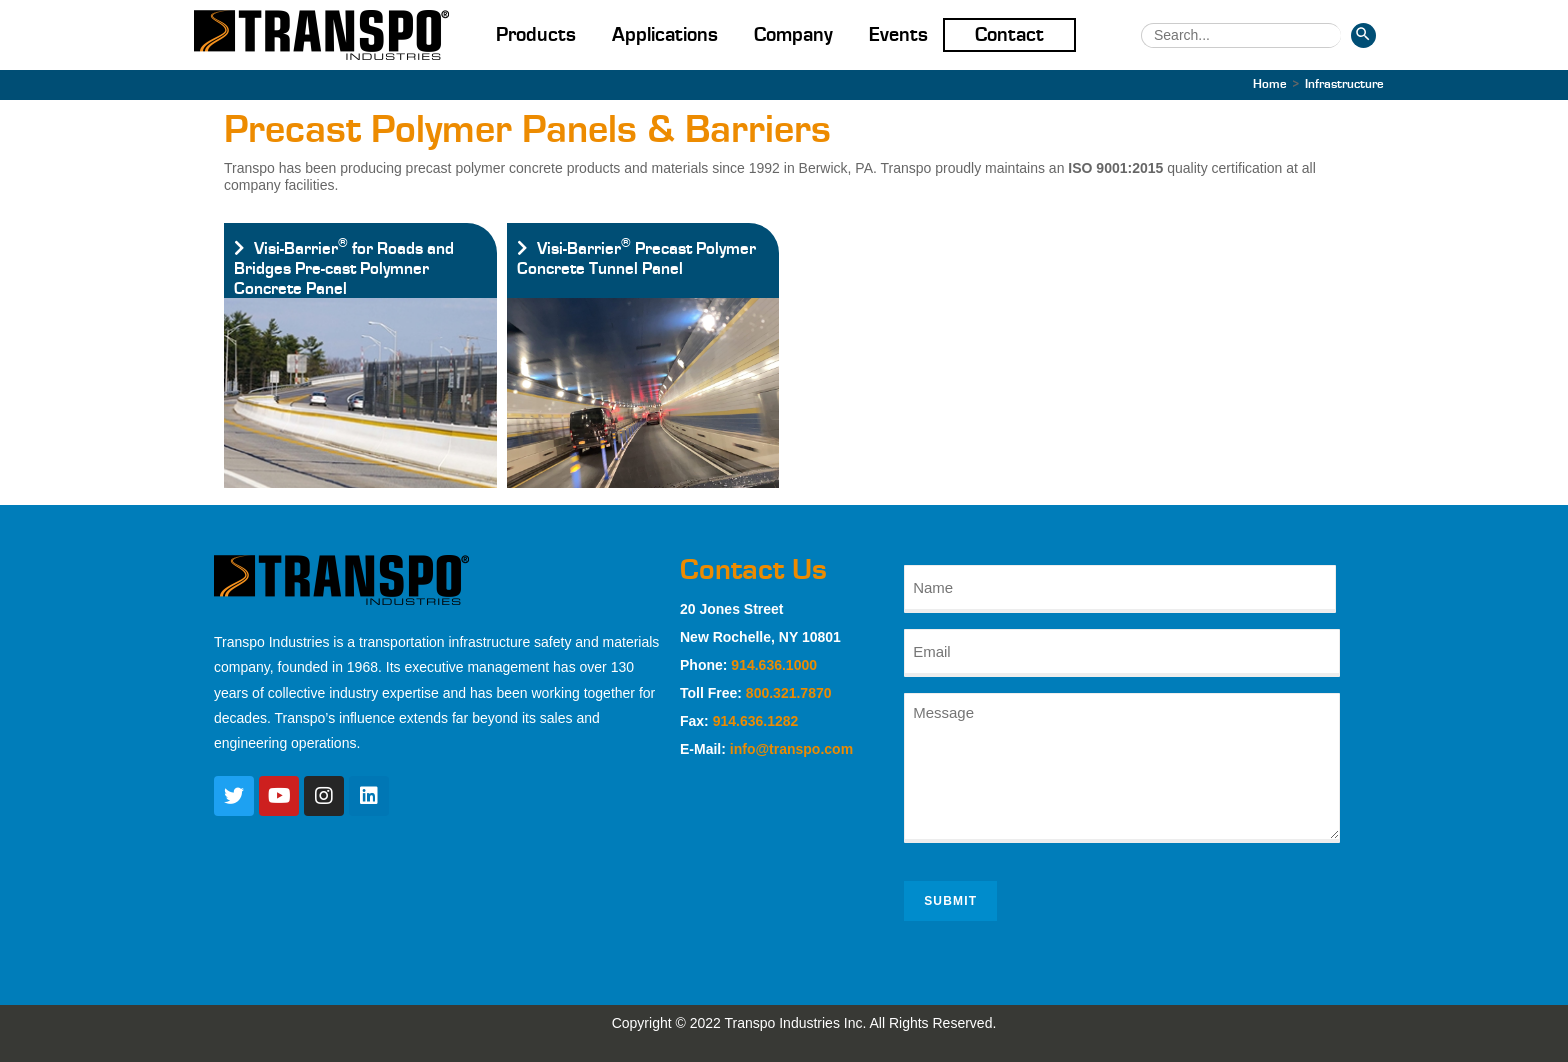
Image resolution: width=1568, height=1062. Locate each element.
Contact (1009, 35)
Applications (665, 35)
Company (793, 35)
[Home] (1270, 84)
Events (898, 35)
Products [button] (536, 35)
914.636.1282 (756, 721)
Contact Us (753, 570)
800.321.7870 (789, 693)
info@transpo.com (791, 749)
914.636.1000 (774, 665)
